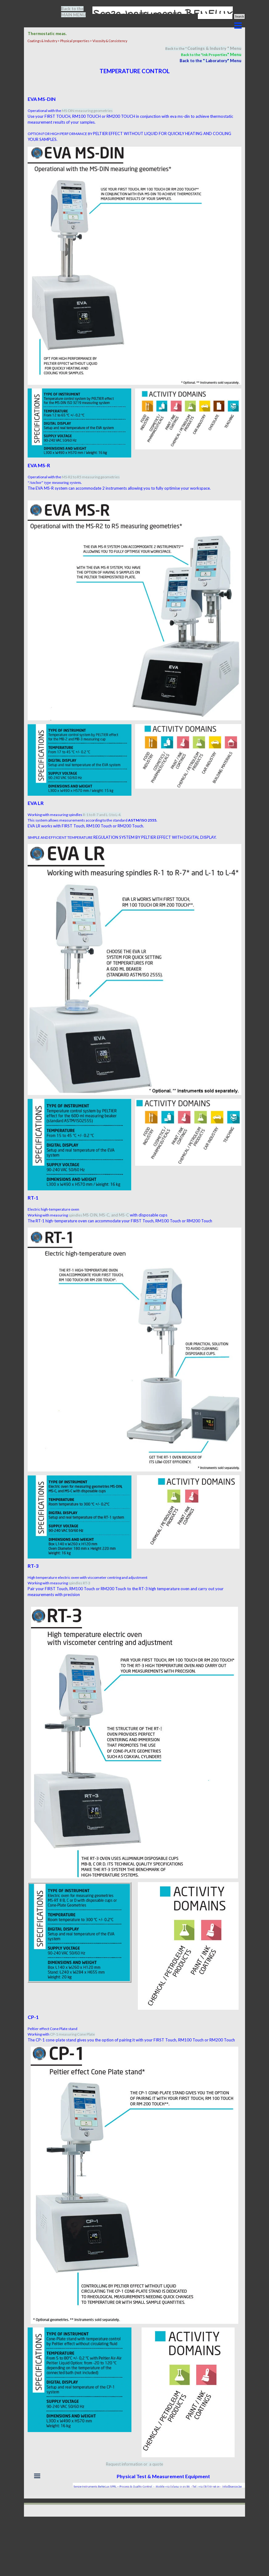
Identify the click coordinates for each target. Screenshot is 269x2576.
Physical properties (74, 41)
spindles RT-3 (79, 1583)
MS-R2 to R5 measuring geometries (91, 477)
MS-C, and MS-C (114, 1214)
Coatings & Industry (206, 48)
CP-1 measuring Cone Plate (72, 2034)
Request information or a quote (134, 2464)
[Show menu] (238, 25)
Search (239, 16)
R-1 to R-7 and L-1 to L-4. (101, 814)
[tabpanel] (77, 12)
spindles (83, 1215)
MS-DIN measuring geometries (87, 110)
